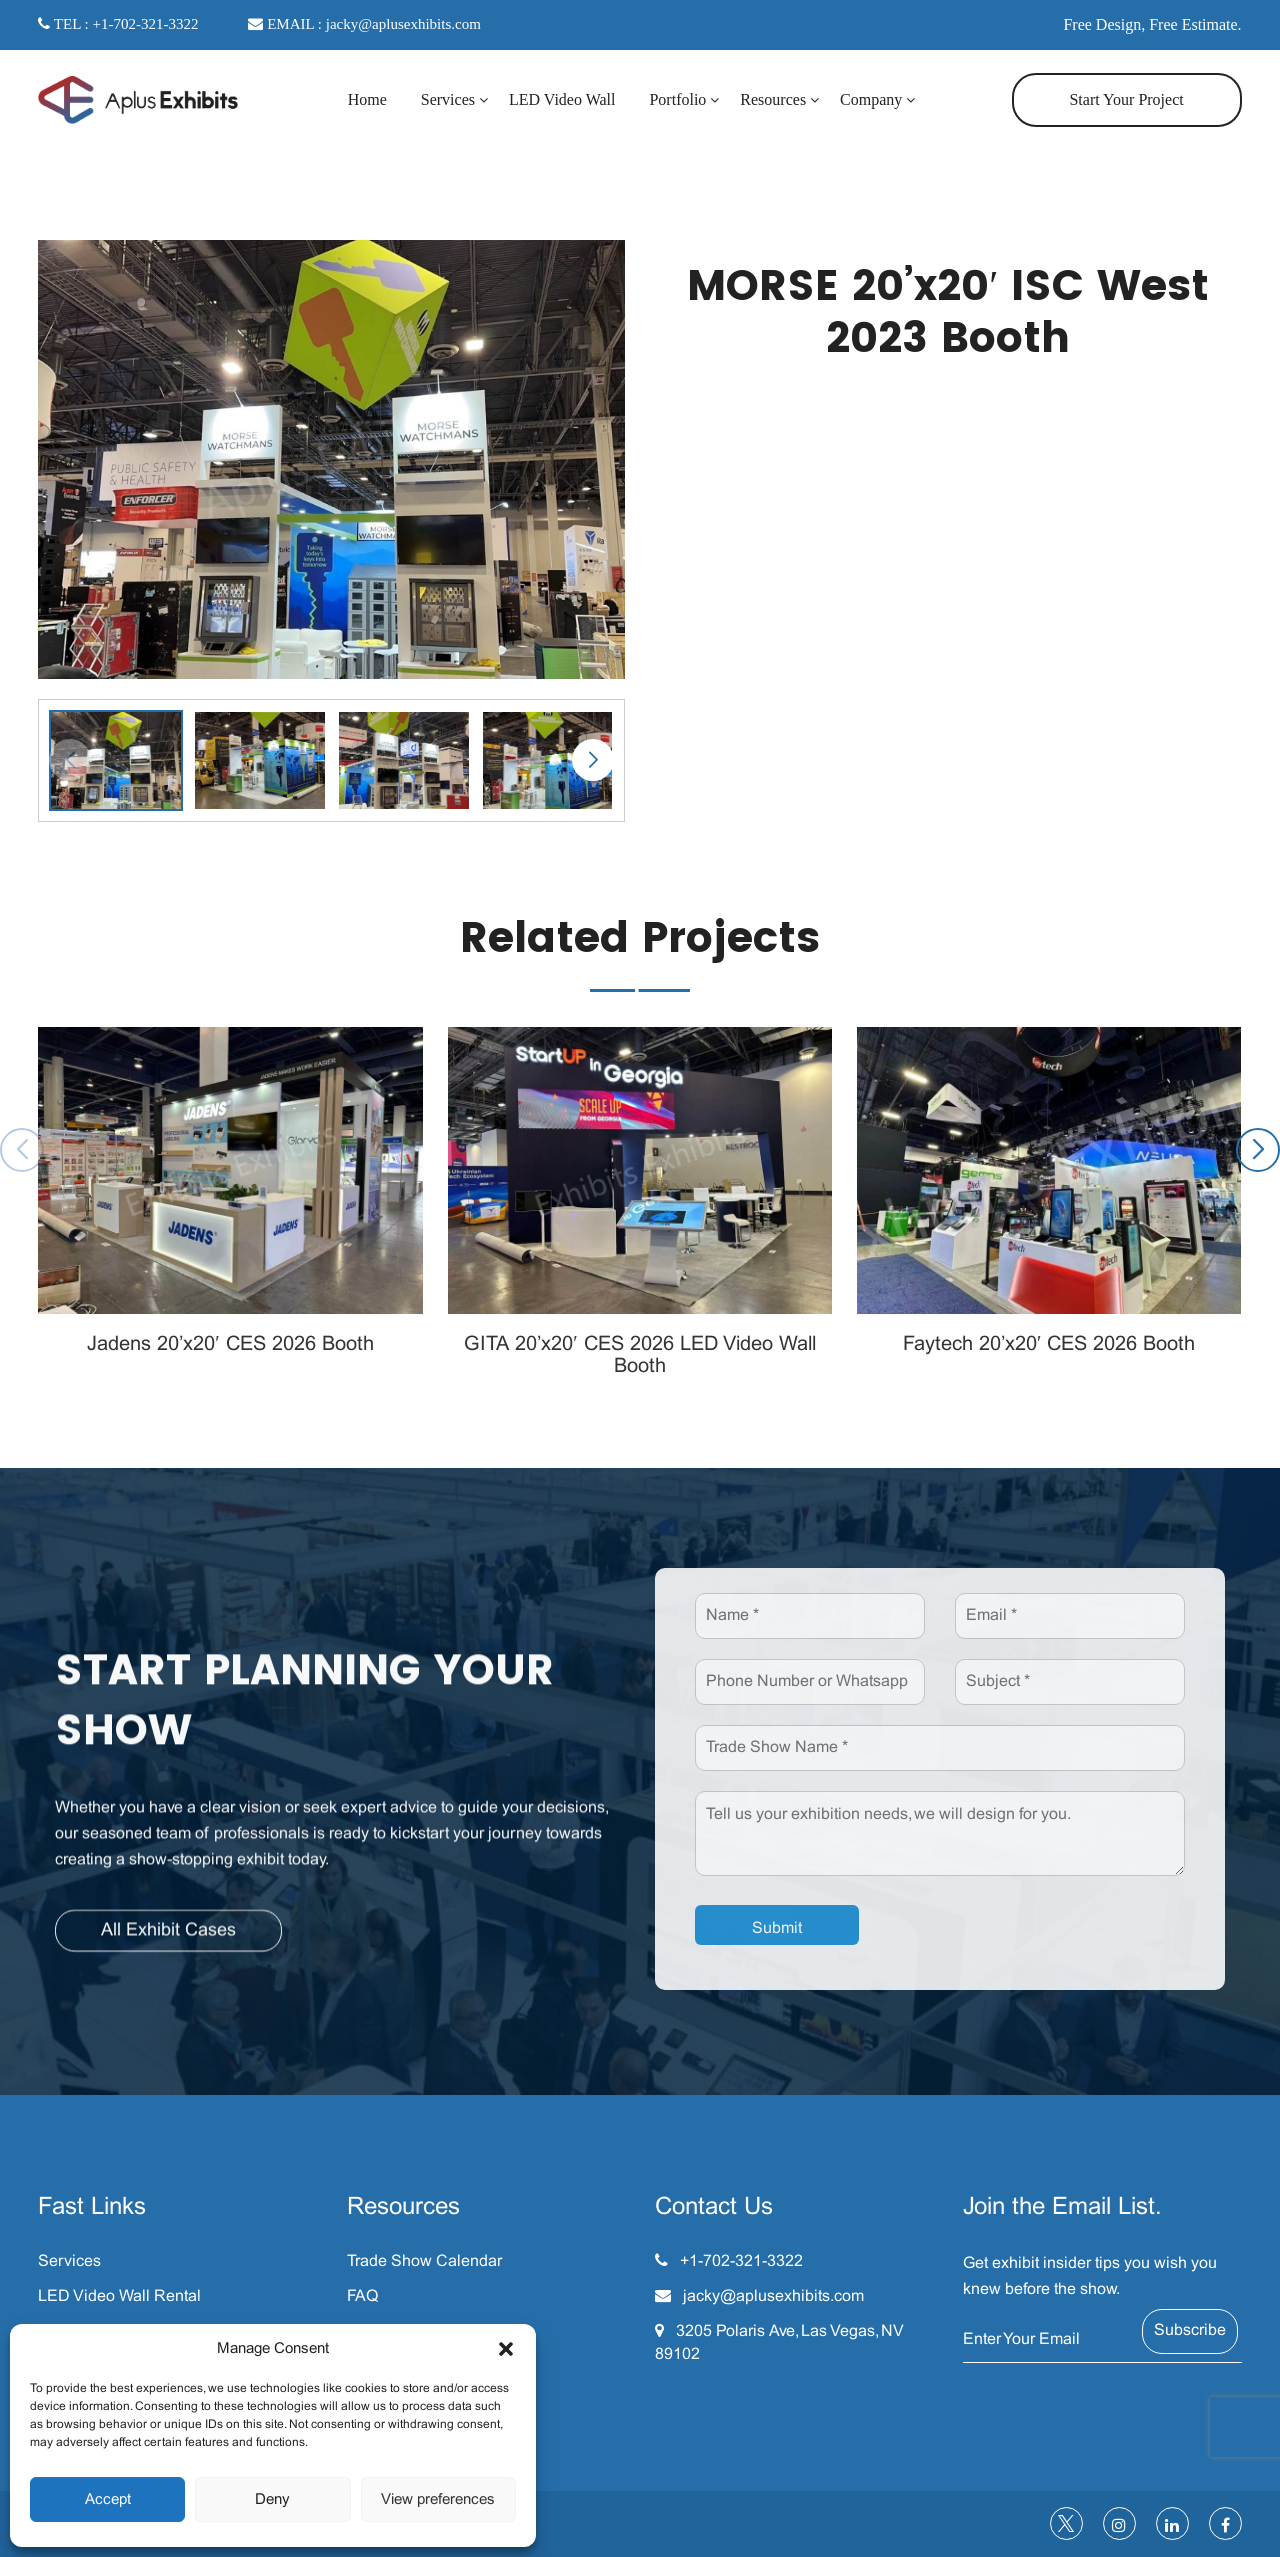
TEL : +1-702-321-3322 (118, 24)
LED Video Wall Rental (119, 2296)
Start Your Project (1126, 99)
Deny (272, 2500)
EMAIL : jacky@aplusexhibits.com (364, 24)
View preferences (438, 2500)
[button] (506, 2349)
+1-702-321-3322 (741, 2261)
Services (448, 99)
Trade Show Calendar (424, 2261)
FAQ (362, 2296)
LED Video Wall (562, 99)
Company (871, 99)
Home (367, 99)
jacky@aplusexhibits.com (773, 2296)
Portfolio (677, 99)
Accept (108, 2500)
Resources (773, 99)
